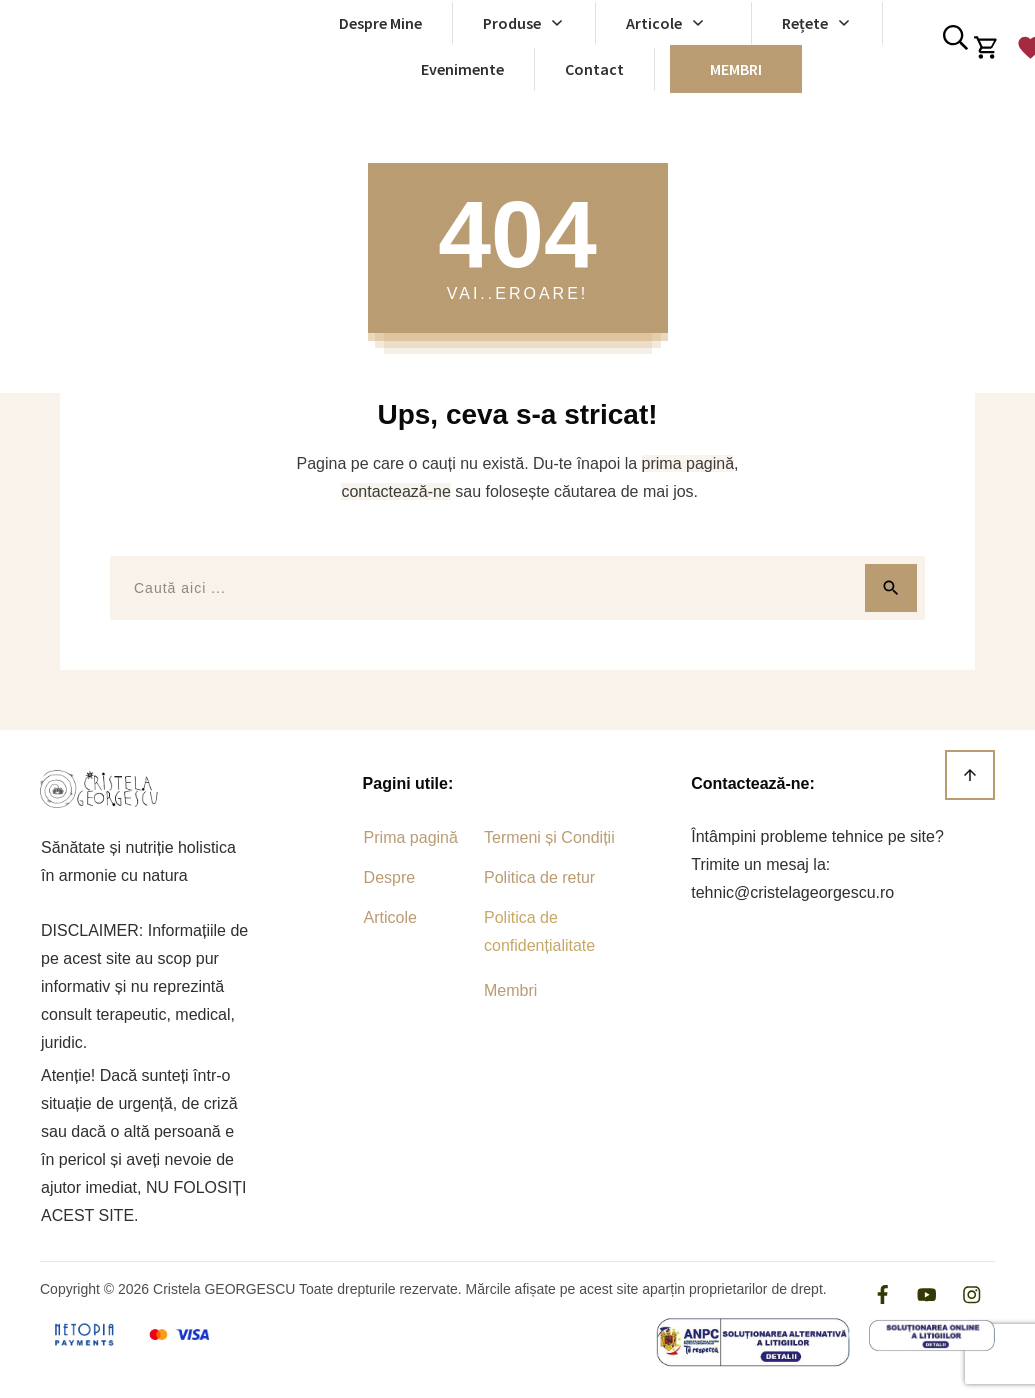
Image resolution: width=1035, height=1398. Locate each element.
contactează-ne (395, 491)
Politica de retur (539, 877)
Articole (390, 917)
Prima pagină (411, 837)
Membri (510, 990)
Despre (390, 877)
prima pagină (688, 463)
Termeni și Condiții (549, 837)
